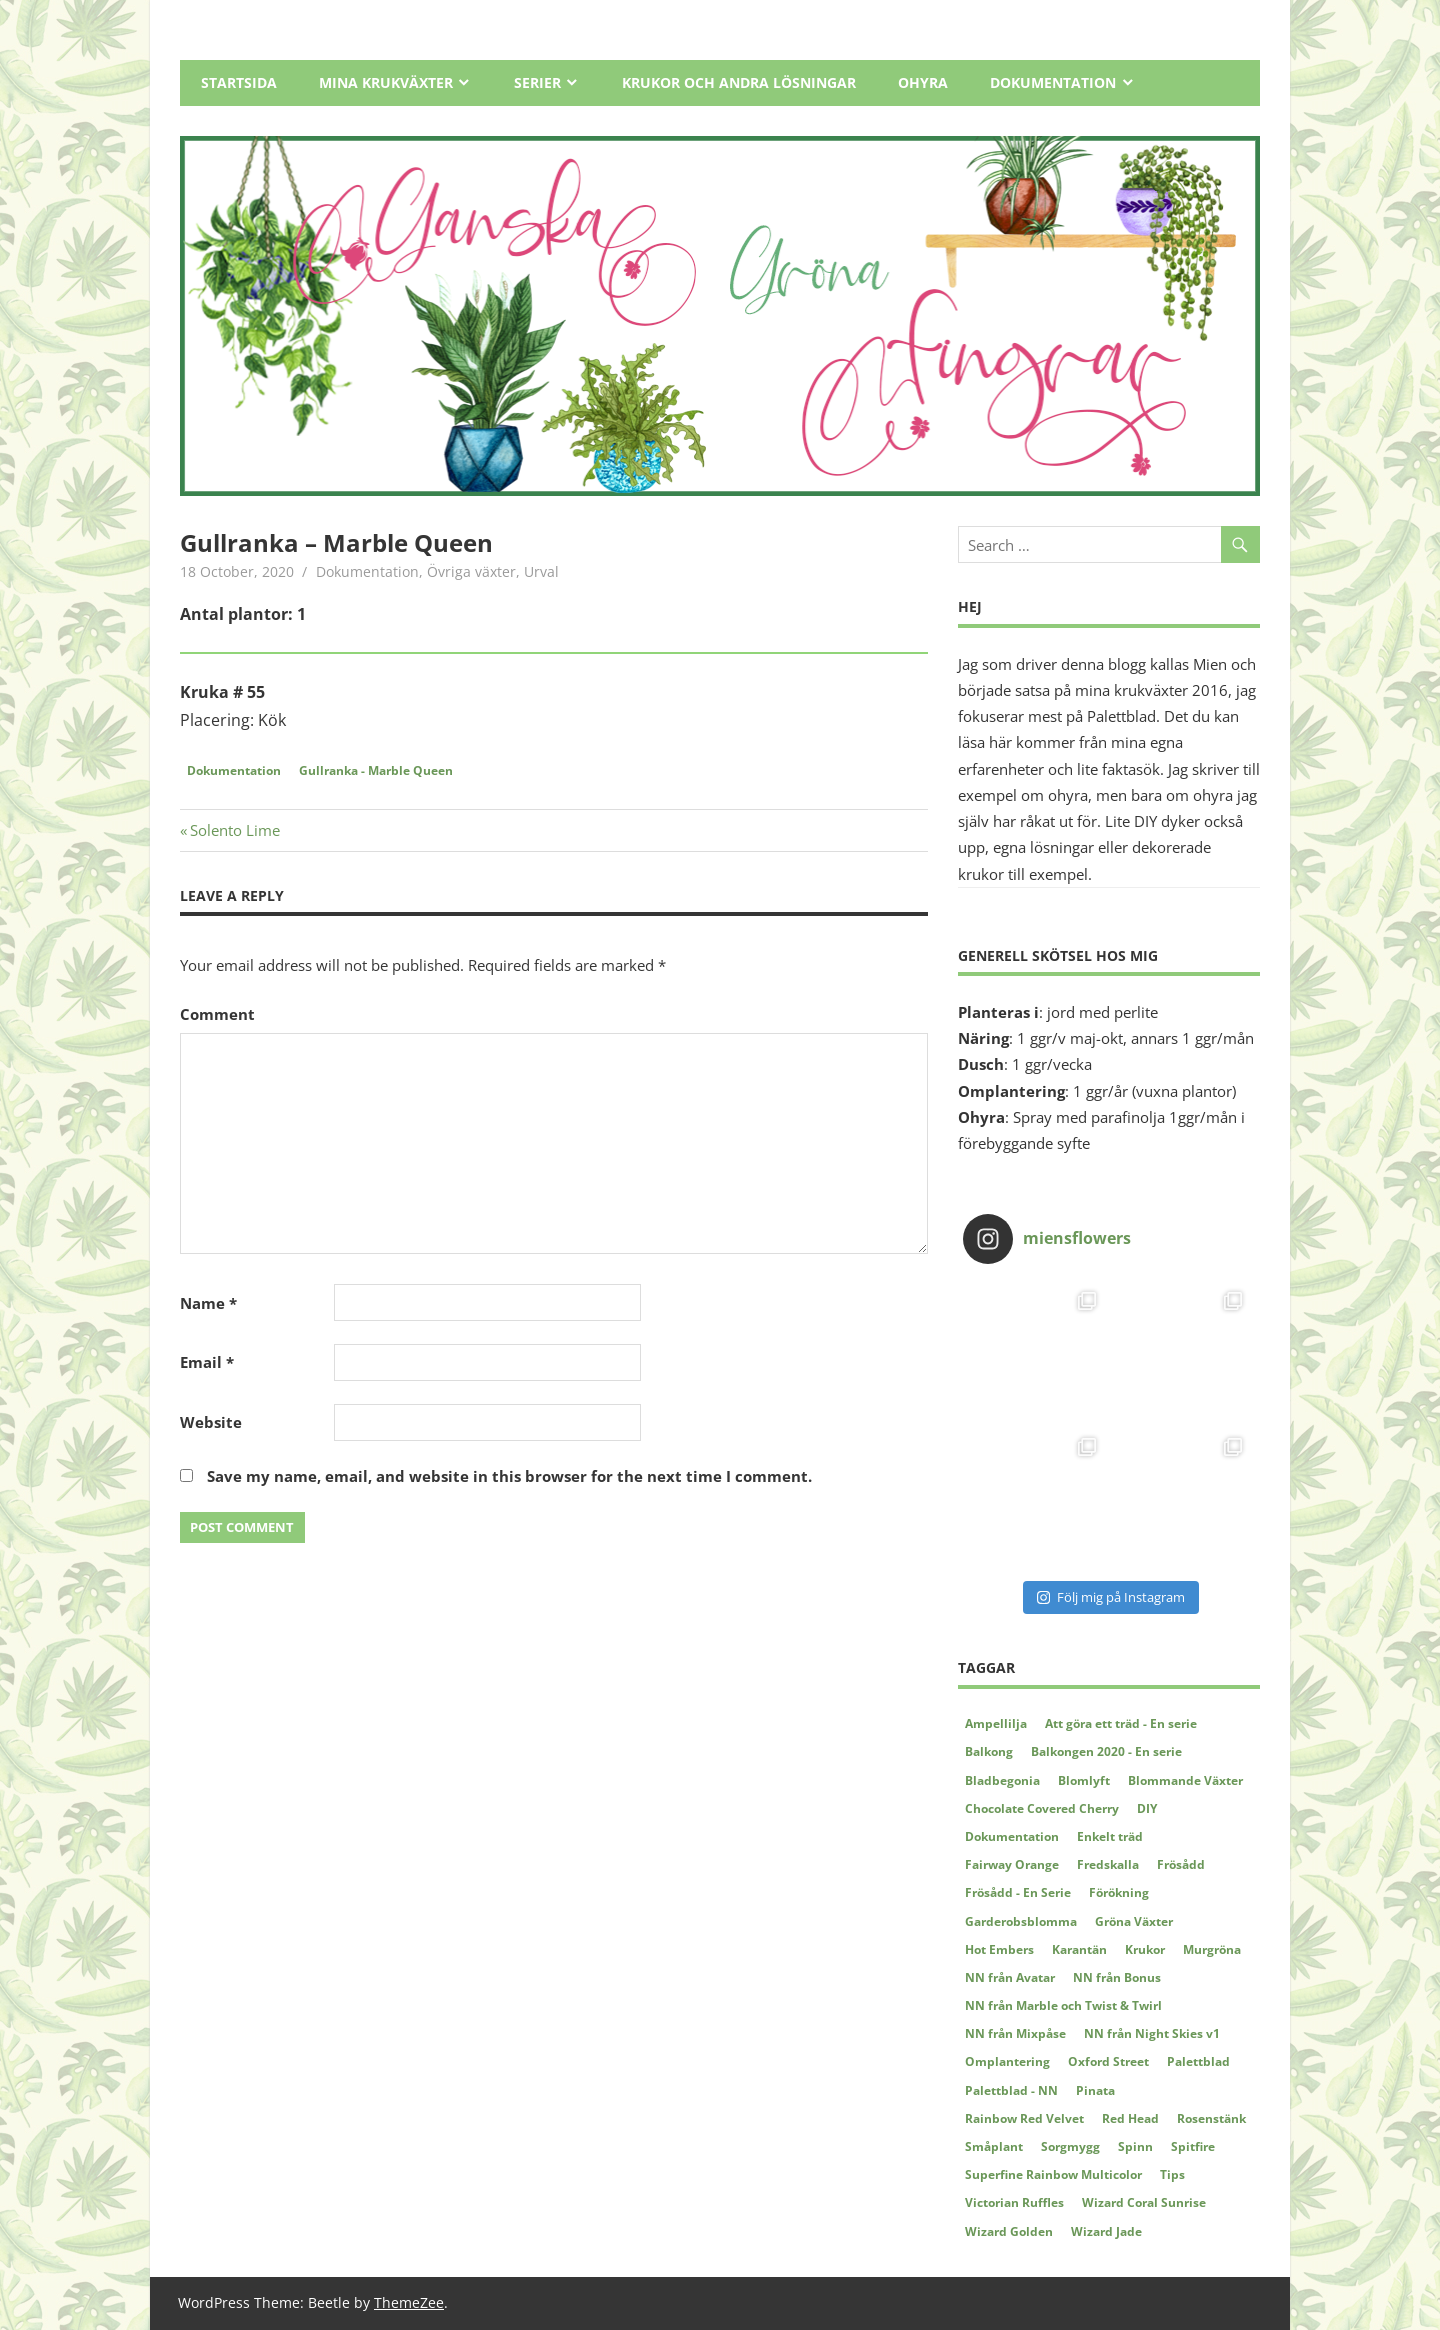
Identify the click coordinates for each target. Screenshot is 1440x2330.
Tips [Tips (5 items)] (1172, 2174)
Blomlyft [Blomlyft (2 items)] (1084, 1780)
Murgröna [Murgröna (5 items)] (1212, 1949)
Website (211, 1422)
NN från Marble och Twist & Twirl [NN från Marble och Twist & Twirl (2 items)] (1063, 2005)
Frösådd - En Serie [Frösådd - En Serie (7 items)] (1018, 1892)
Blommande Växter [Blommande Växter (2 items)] (1185, 1780)
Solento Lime (235, 830)
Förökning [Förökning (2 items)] (1119, 1892)
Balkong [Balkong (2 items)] (989, 1751)
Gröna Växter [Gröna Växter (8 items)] (1134, 1921)
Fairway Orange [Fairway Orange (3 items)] (1012, 1864)
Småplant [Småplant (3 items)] (994, 2146)
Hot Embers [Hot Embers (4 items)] (999, 1949)
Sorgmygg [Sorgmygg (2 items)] (1070, 2146)
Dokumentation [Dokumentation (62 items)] (1012, 1836)
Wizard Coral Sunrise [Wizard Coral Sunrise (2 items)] (1144, 2202)
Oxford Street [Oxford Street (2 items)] (1108, 2061)
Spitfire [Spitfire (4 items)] (1193, 2146)
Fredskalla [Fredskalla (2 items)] (1108, 1864)
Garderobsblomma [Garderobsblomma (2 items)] (1021, 1921)
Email (207, 1362)
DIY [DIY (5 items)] (1147, 1808)
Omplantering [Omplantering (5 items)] (1007, 2061)
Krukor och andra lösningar (739, 82)
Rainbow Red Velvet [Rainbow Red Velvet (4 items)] (1024, 2118)
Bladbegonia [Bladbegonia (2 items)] (1002, 1780)
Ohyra (923, 82)
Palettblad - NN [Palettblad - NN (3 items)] (1011, 2090)
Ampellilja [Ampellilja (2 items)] (996, 1723)
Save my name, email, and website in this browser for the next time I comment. (509, 1476)
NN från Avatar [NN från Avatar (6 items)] (1010, 1977)
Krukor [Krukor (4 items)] (1145, 1949)
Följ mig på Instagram (1111, 1597)
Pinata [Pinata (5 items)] (1095, 2090)
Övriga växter (471, 571)
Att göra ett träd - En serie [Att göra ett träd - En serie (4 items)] (1121, 1723)
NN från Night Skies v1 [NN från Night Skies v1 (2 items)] (1152, 2033)
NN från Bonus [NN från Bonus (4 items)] (1117, 1977)
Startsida (239, 82)
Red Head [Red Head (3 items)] (1130, 2118)
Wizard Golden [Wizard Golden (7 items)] (1009, 2231)
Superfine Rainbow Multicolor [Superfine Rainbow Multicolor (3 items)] (1053, 2174)
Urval (541, 571)
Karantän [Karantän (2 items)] (1079, 1949)
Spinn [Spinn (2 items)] (1135, 2146)
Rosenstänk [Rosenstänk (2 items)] (1211, 2118)
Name (208, 1303)
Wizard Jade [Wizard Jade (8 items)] (1106, 2231)
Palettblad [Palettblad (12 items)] (1198, 2061)
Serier (537, 82)
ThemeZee (409, 2302)
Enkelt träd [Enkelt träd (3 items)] (1110, 1836)
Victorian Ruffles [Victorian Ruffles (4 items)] (1014, 2202)
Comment (217, 1014)
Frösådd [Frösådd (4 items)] (1181, 1864)
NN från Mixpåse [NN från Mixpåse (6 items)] (1015, 2033)
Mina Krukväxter (386, 82)
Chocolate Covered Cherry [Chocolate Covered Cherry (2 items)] (1042, 1808)
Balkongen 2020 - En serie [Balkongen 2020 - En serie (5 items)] (1106, 1751)
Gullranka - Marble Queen (376, 770)
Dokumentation (1053, 82)
